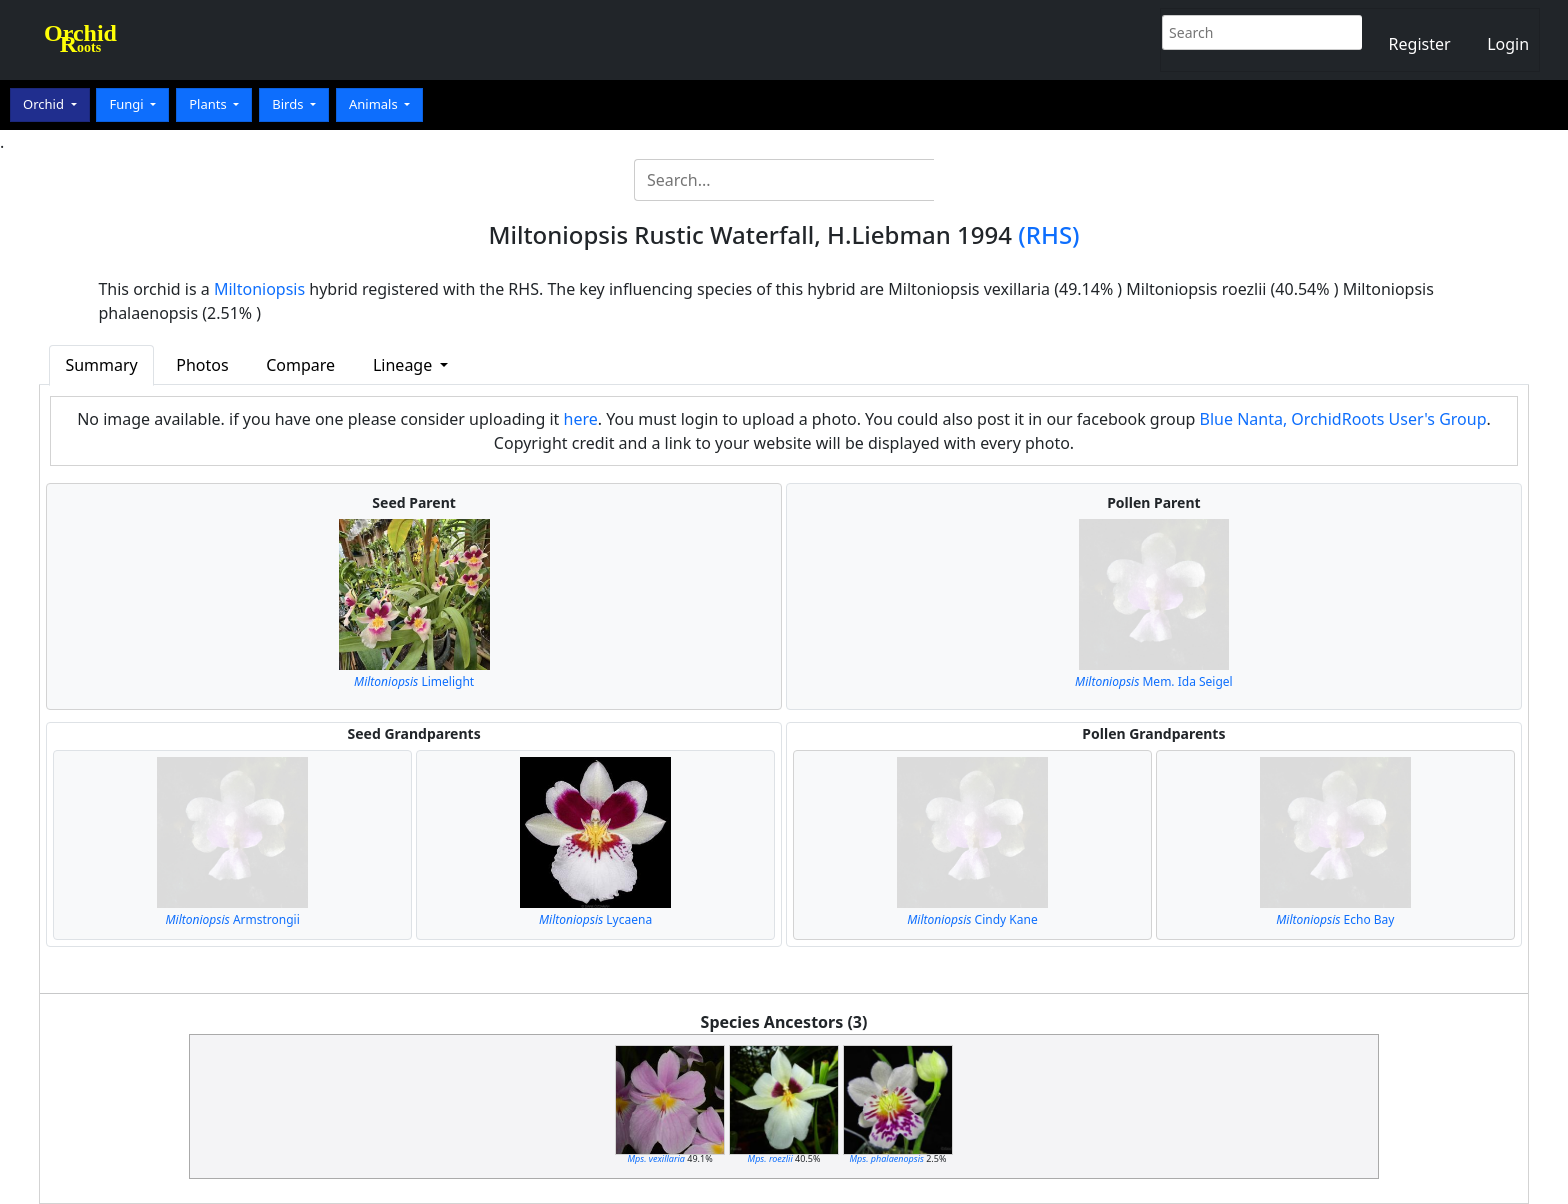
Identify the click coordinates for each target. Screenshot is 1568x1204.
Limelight (414, 681)
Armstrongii (233, 919)
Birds (289, 104)
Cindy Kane (972, 919)
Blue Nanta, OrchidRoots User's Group (1343, 419)
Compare (300, 365)
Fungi (128, 104)
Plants (209, 104)
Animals (375, 104)
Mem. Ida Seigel (1154, 681)
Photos (202, 365)
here (581, 419)
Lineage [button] (404, 365)
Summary (101, 365)
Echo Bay (1335, 919)
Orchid (45, 104)
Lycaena (595, 919)
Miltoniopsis (259, 289)
